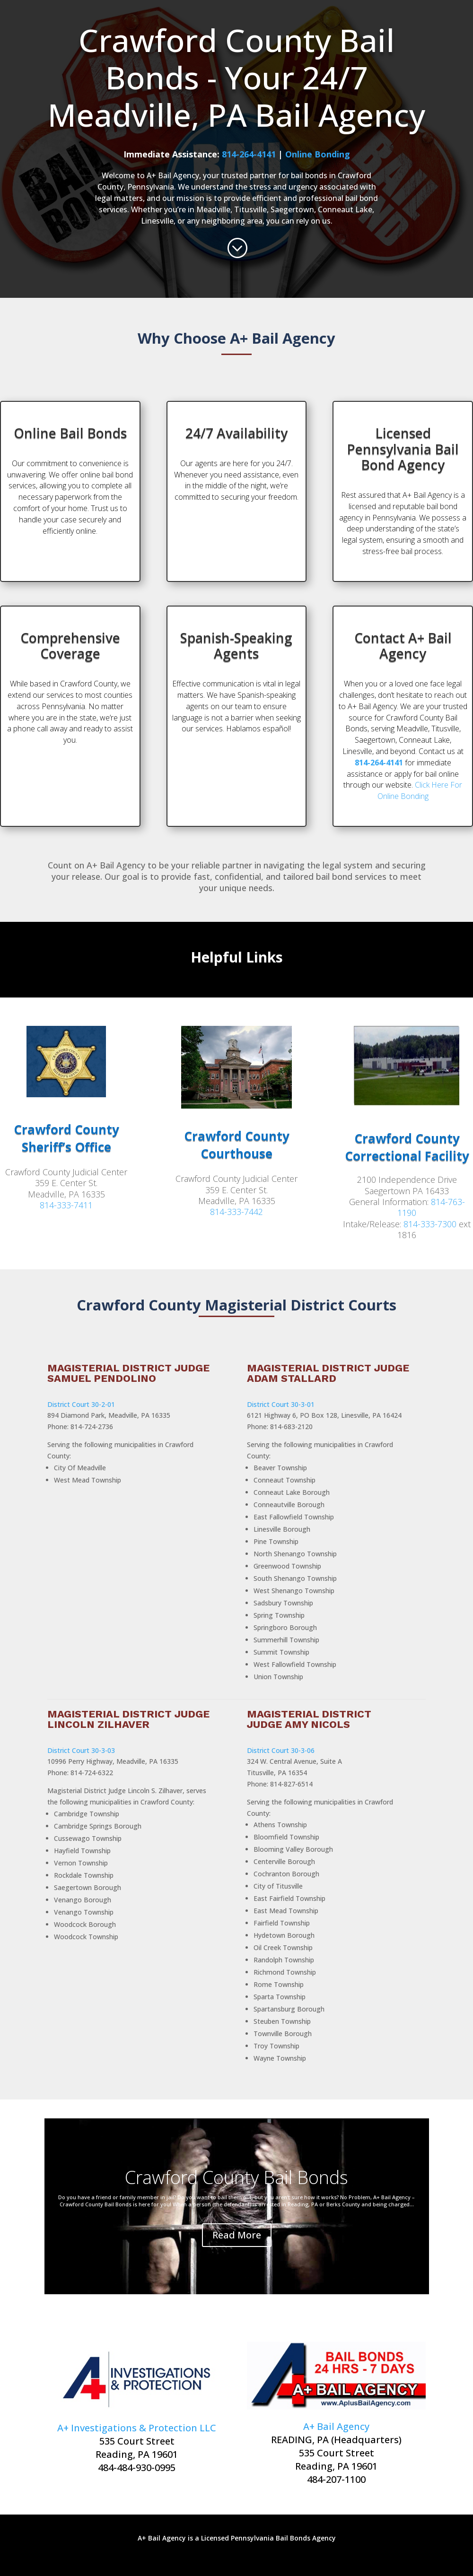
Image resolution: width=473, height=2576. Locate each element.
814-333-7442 (236, 1211)
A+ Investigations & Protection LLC (136, 2427)
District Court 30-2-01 (81, 1404)
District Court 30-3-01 (281, 1404)
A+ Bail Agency (336, 2426)
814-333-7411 (66, 1205)
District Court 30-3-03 (81, 1750)
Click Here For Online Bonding (420, 790)
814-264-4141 (249, 154)
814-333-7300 (429, 1224)
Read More (236, 2235)
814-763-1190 (431, 1207)
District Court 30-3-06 (281, 1750)
